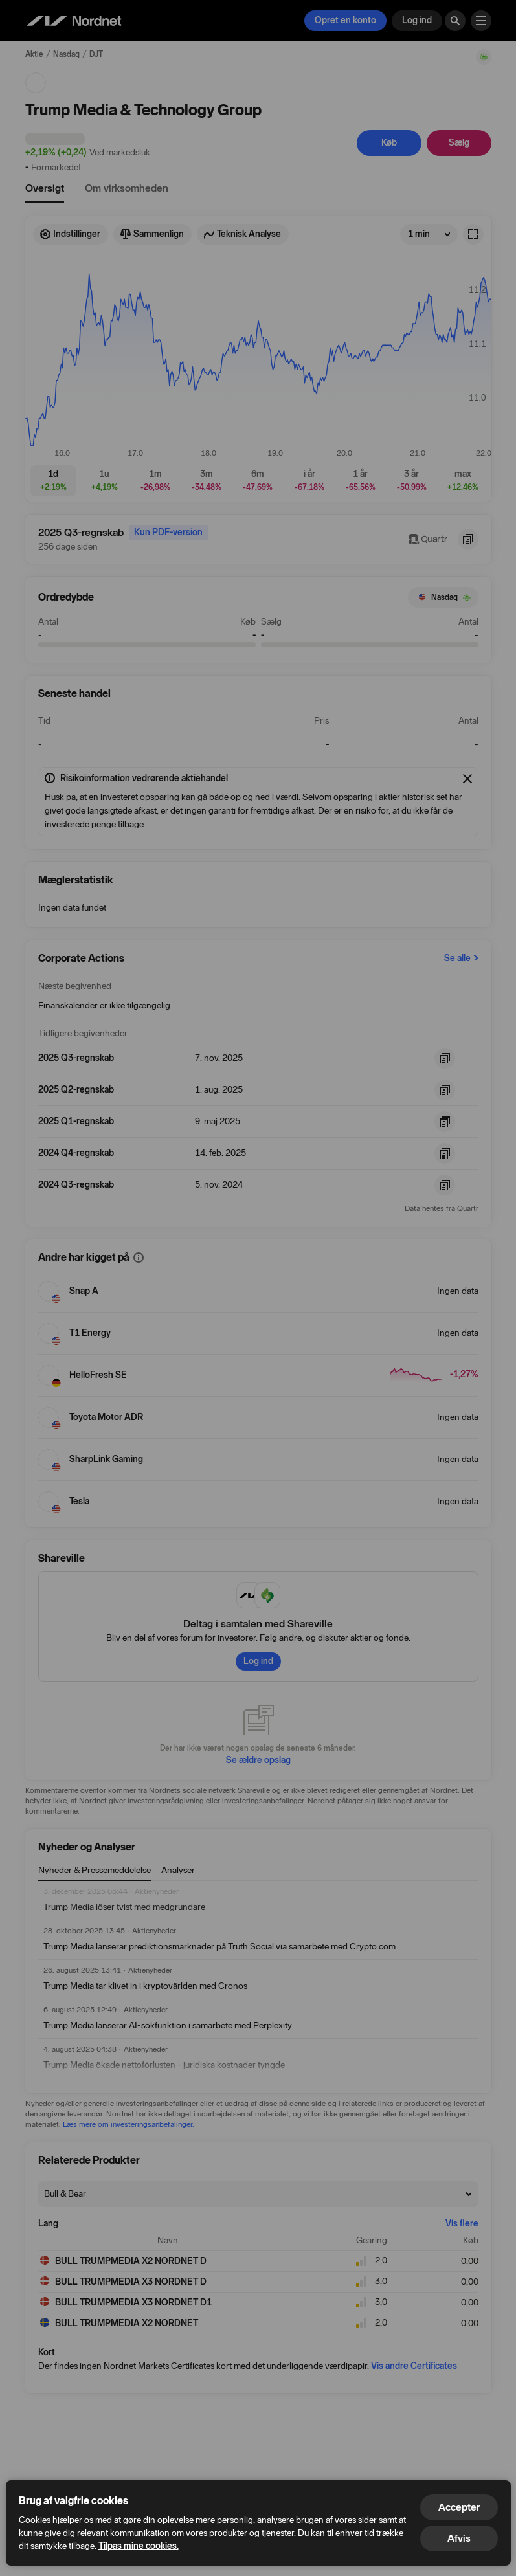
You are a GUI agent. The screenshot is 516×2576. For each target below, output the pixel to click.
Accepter (459, 2507)
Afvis (459, 2538)
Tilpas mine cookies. (138, 2545)
